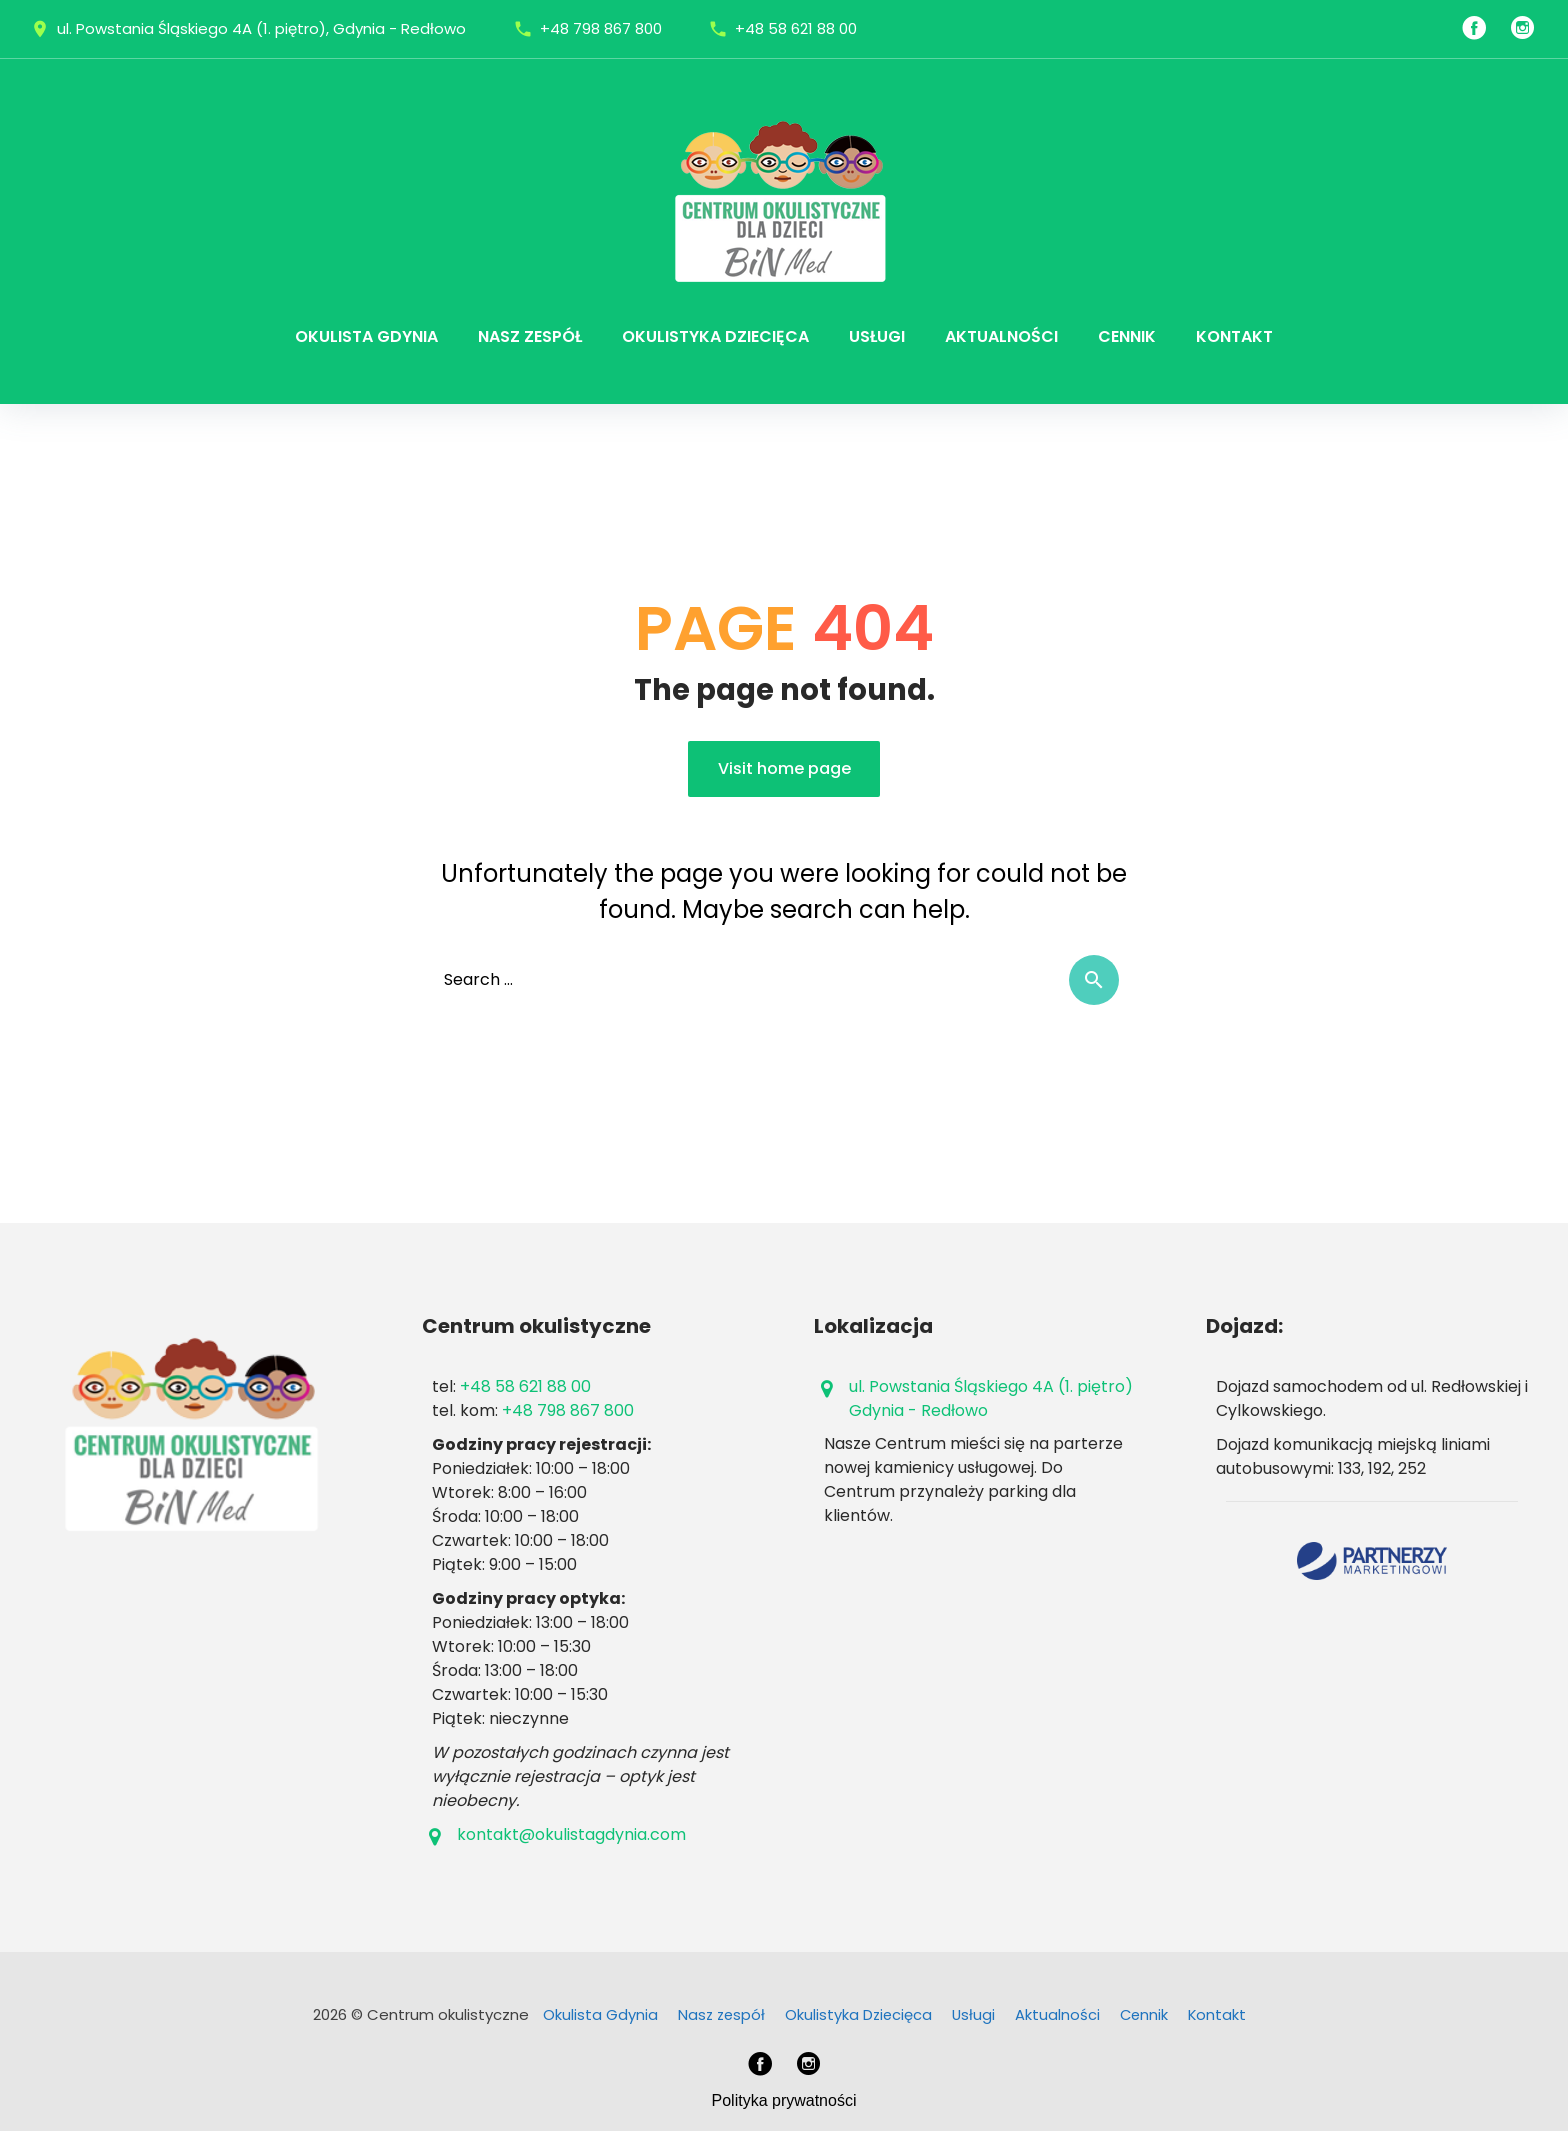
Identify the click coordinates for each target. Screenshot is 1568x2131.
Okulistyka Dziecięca (715, 336)
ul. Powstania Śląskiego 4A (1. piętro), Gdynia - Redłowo (261, 28)
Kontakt (1234, 336)
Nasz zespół (530, 336)
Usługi (877, 336)
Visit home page (784, 768)
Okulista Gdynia (366, 336)
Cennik (1127, 336)
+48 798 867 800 (601, 28)
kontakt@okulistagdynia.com (571, 1834)
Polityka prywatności (784, 2100)
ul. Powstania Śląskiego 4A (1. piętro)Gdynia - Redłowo (991, 1398)
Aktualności (1001, 336)
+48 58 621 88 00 (796, 28)
